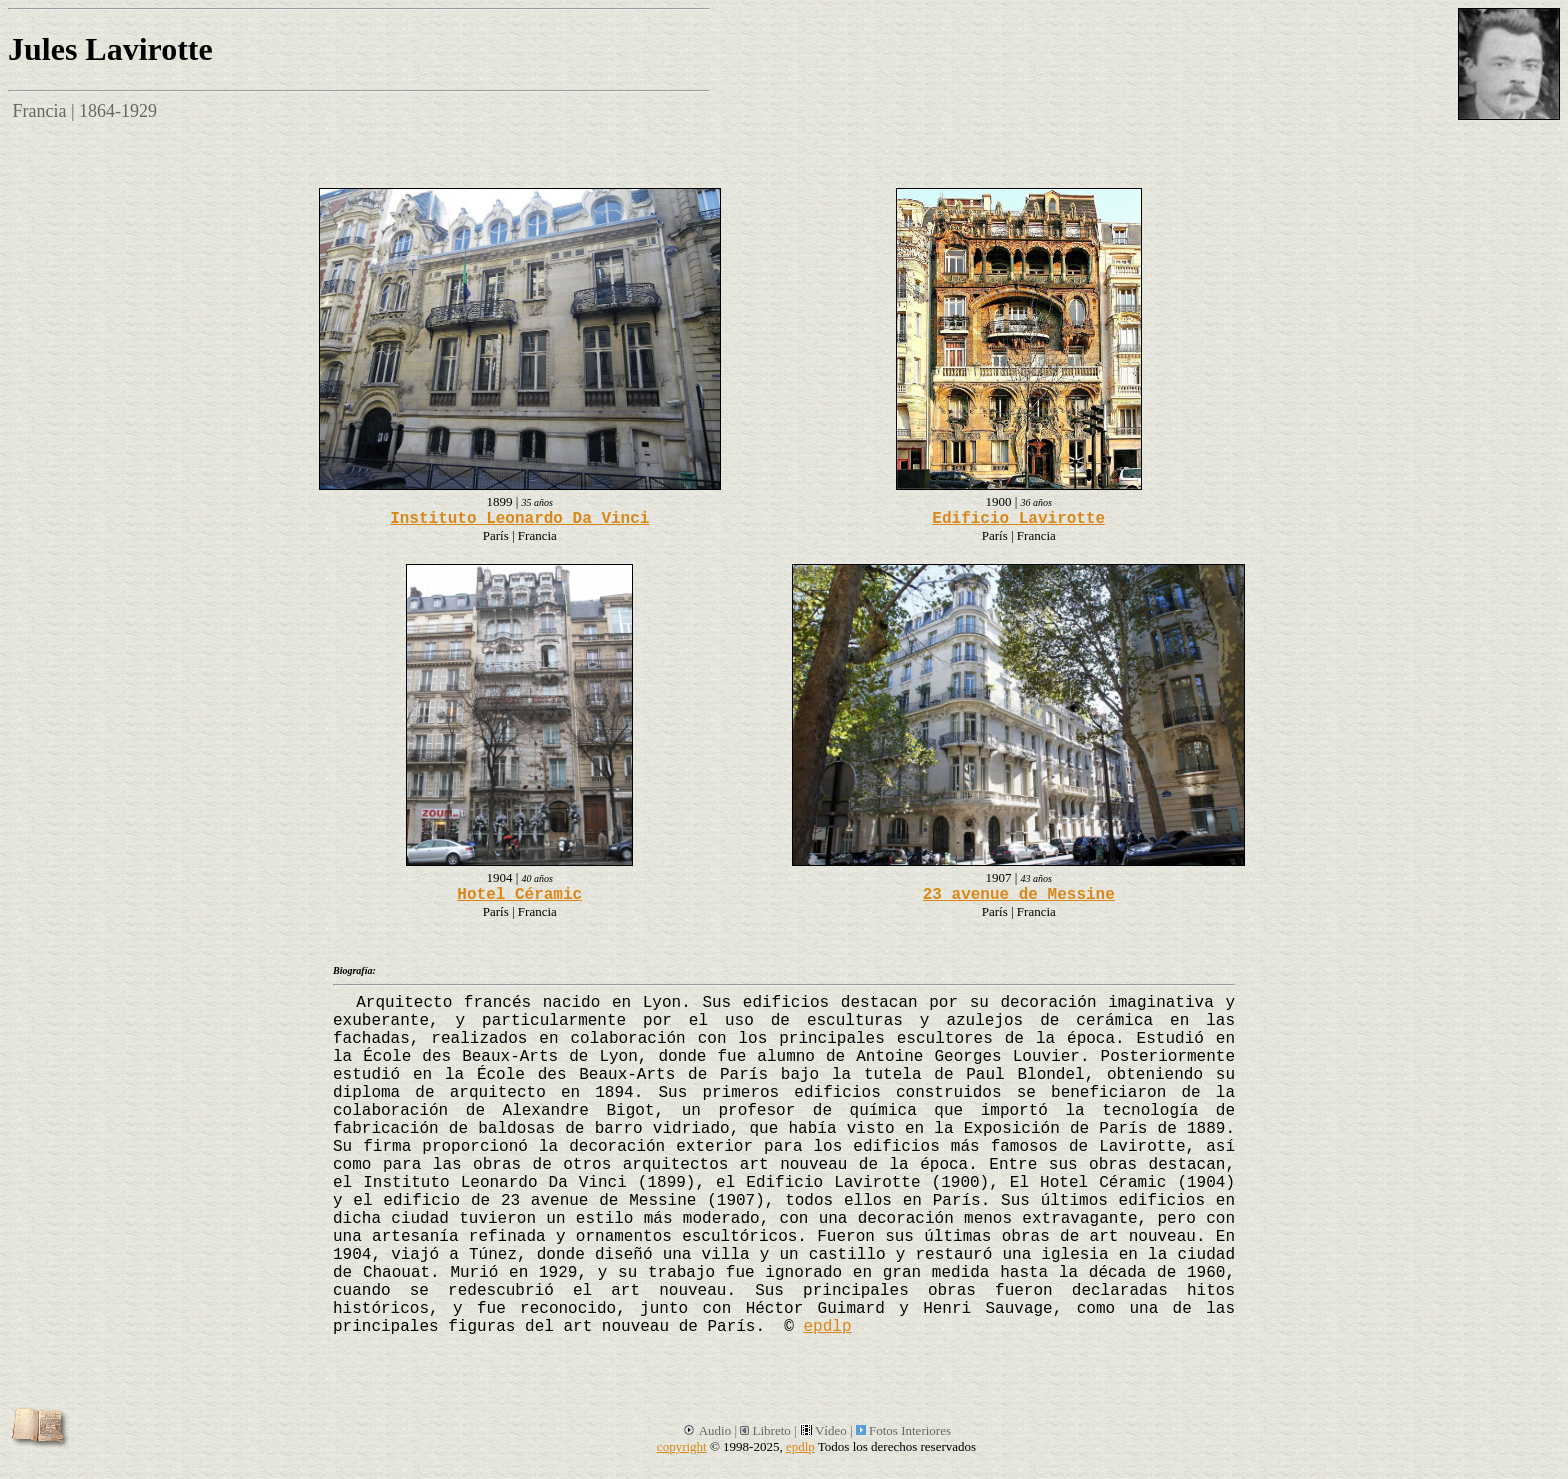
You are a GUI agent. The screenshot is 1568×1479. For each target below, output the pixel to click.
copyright (682, 1446)
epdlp (827, 1327)
